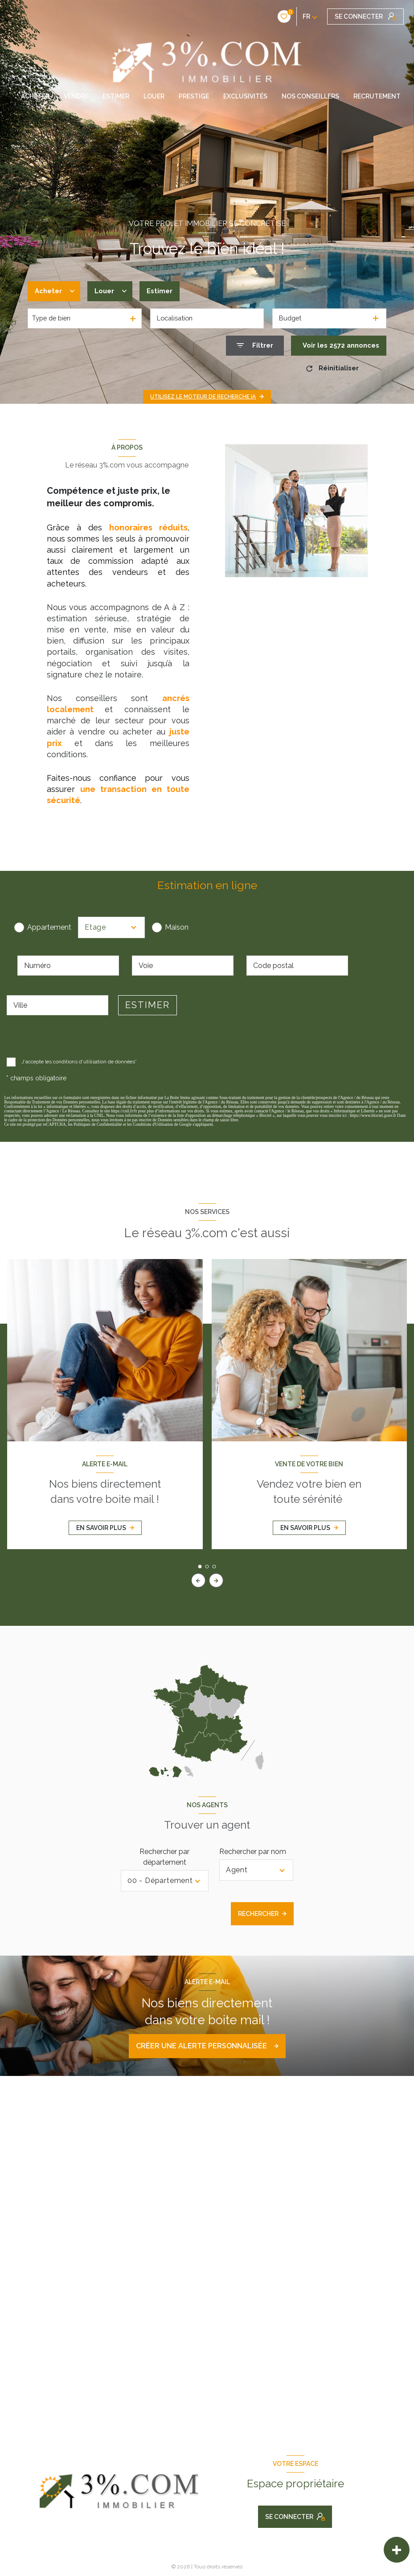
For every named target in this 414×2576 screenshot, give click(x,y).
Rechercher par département (164, 1856)
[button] (216, 1580)
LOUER (153, 96)
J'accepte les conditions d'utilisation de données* (78, 1062)
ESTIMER (115, 96)
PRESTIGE (194, 96)
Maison (177, 927)
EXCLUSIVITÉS (245, 96)
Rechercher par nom (252, 1851)
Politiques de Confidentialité (98, 1124)
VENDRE (76, 96)
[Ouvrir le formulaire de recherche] (255, 346)
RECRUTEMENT (377, 96)
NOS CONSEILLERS (310, 96)
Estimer (159, 291)
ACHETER (35, 96)
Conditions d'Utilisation (153, 1124)
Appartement (49, 927)
